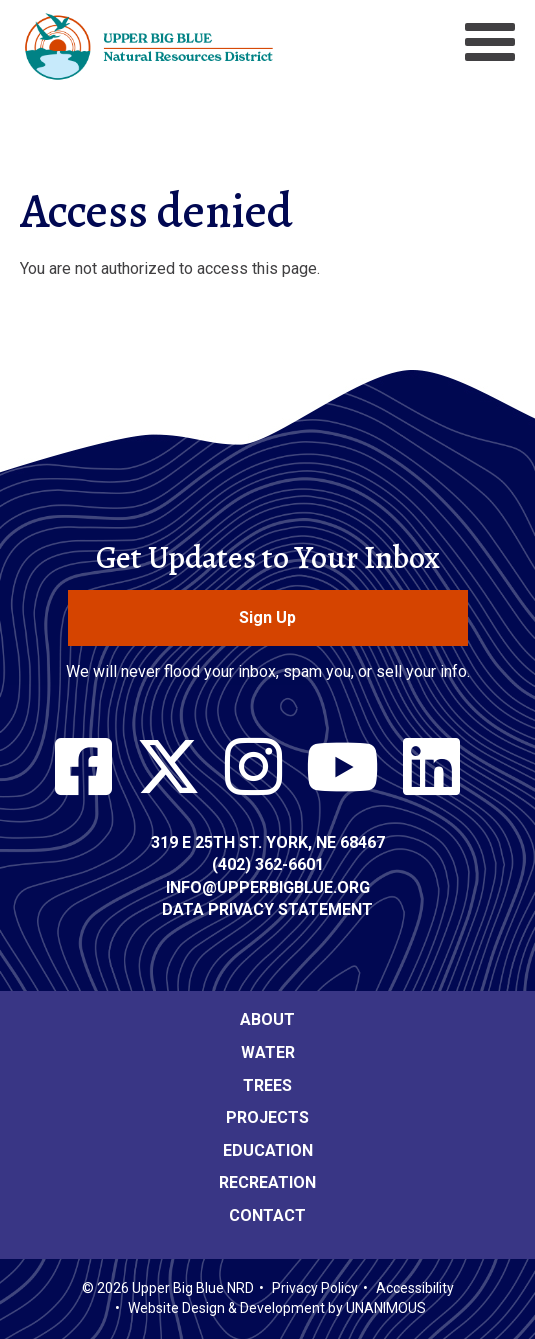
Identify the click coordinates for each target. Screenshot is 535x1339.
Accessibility (415, 1288)
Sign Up (267, 617)
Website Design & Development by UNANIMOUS (277, 1308)
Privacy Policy (315, 1288)
